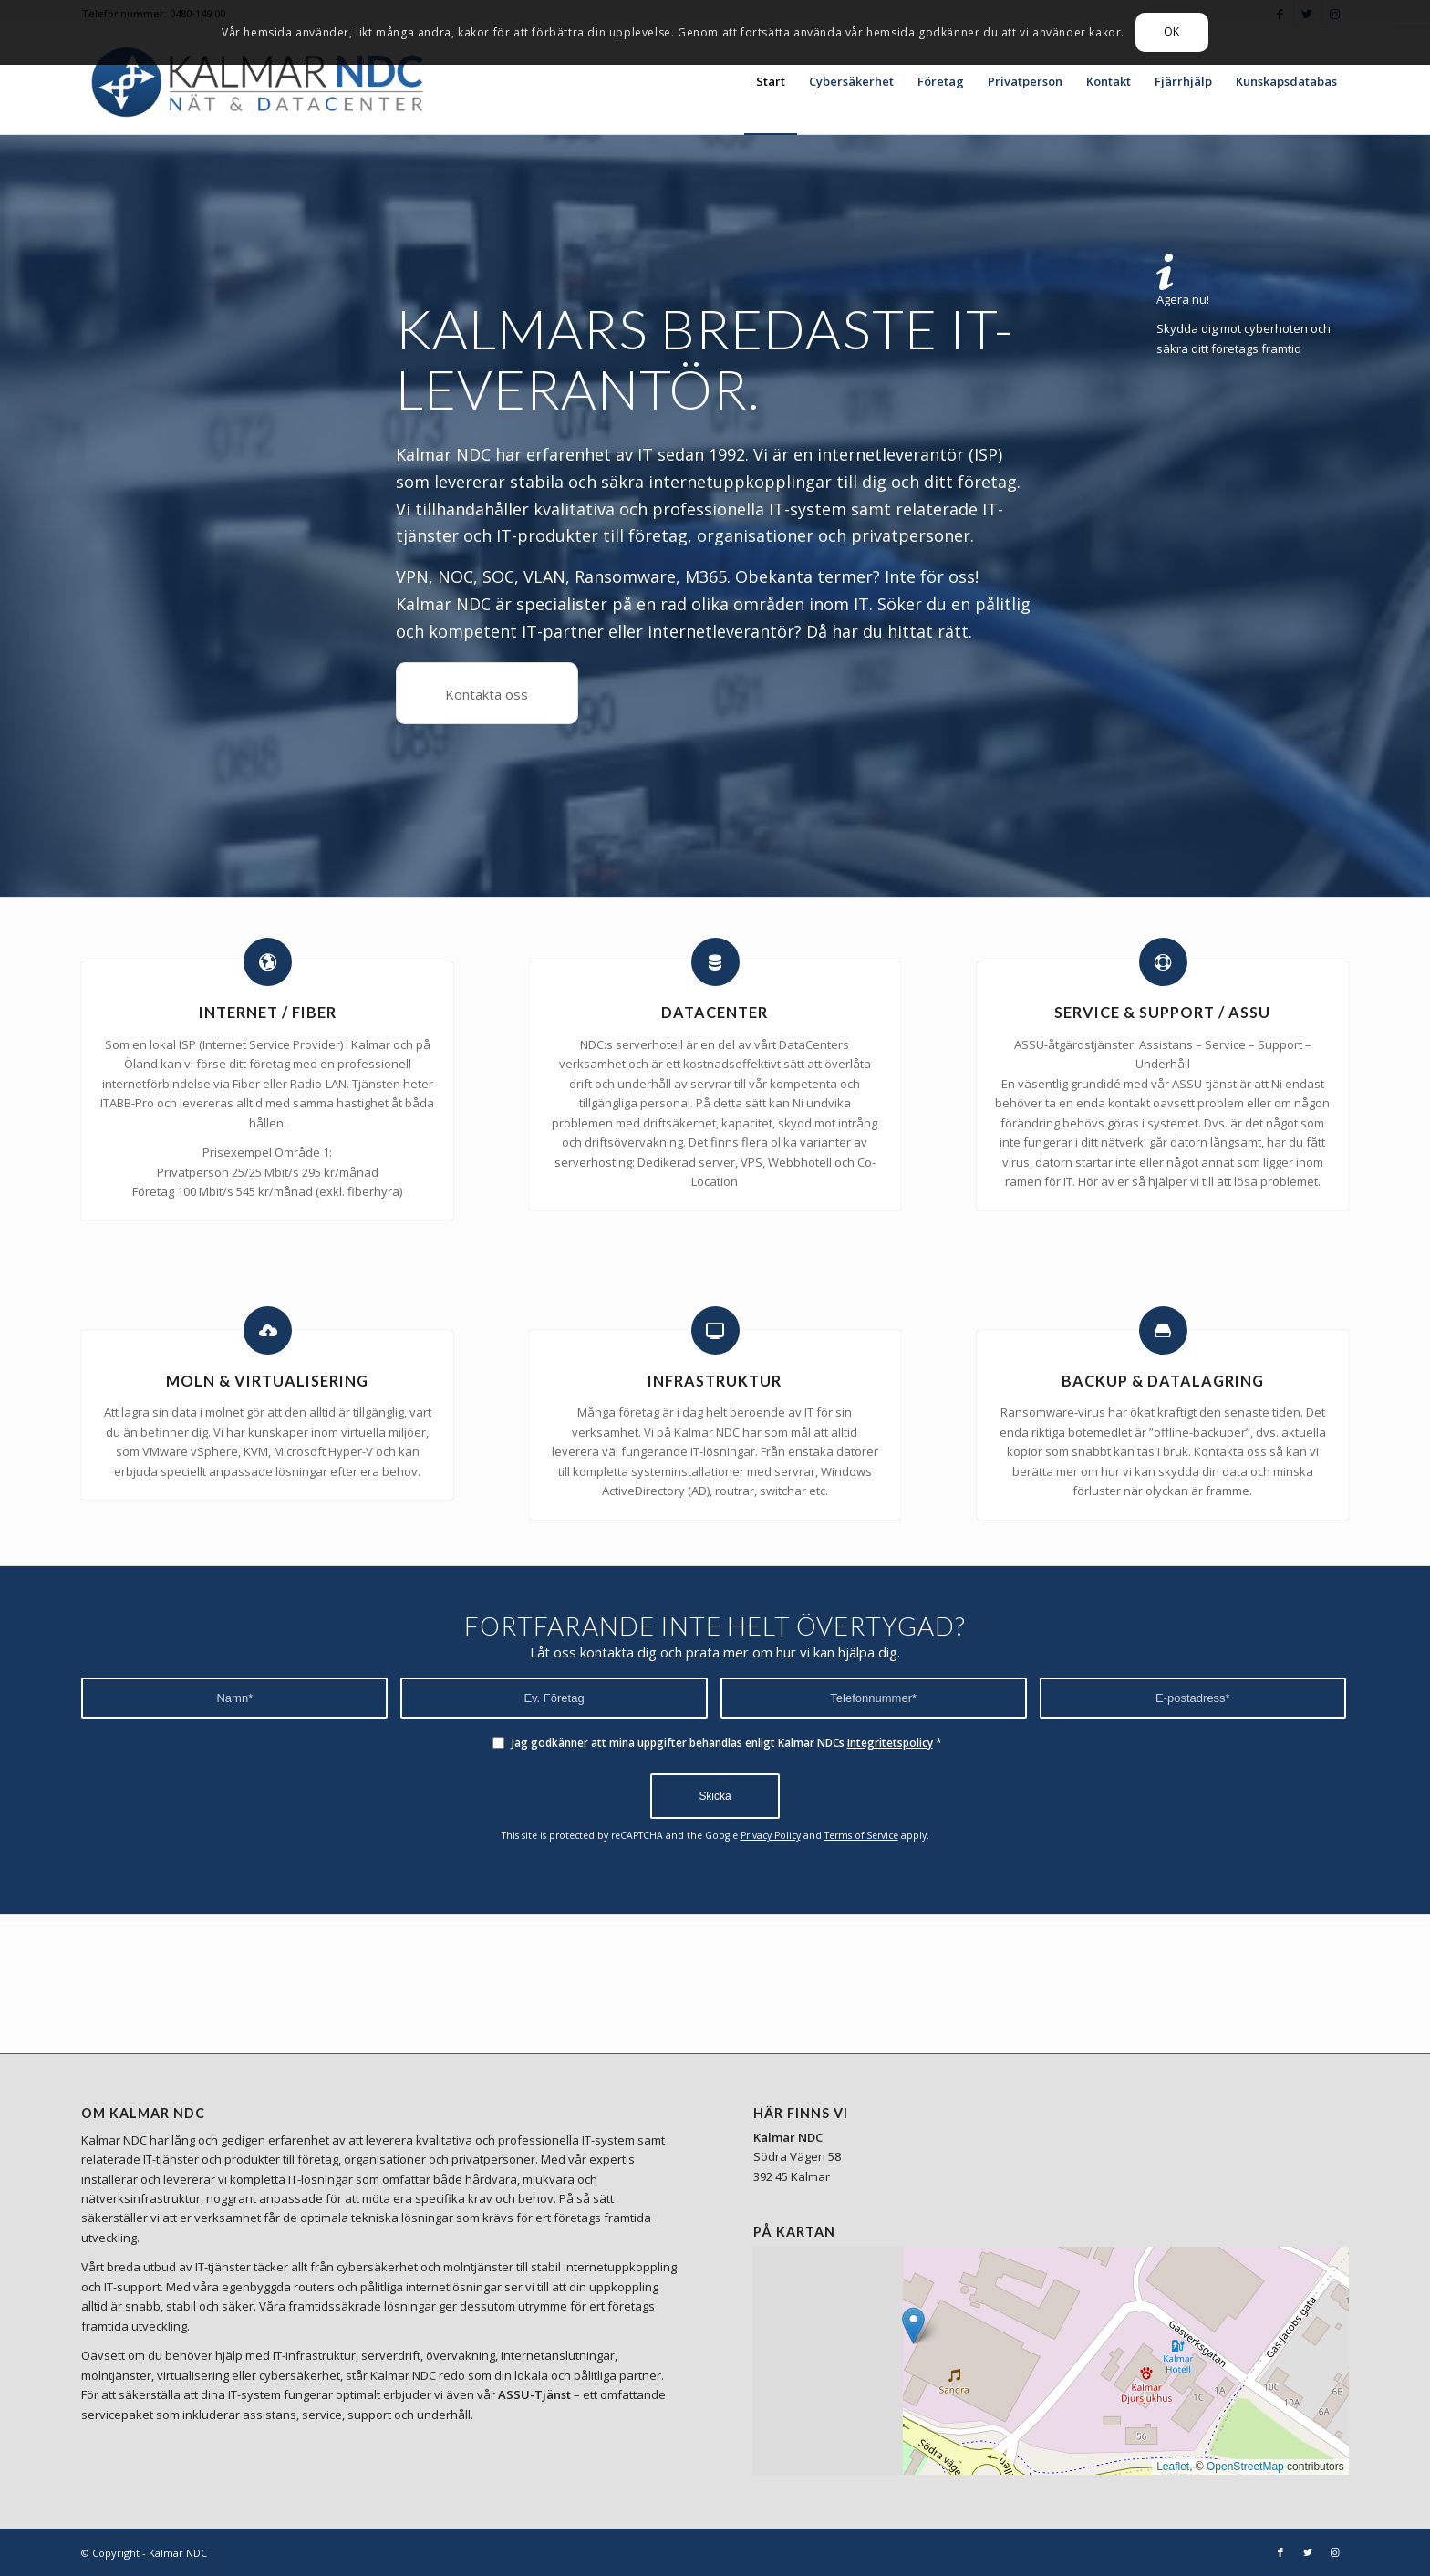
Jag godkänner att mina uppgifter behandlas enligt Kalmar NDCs (727, 1742)
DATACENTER (714, 1012)
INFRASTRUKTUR (715, 1380)
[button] (913, 2325)
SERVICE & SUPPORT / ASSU (1162, 1012)
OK (1172, 31)
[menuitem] (770, 81)
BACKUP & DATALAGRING (1163, 1380)
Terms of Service (861, 1835)
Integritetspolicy (890, 1742)
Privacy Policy (771, 1835)
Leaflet (1172, 2466)
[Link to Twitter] (1307, 2552)
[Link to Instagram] (1335, 2552)
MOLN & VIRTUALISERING (267, 1380)
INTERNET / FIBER (268, 1012)
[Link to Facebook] (1280, 2552)
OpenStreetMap (1245, 2466)
